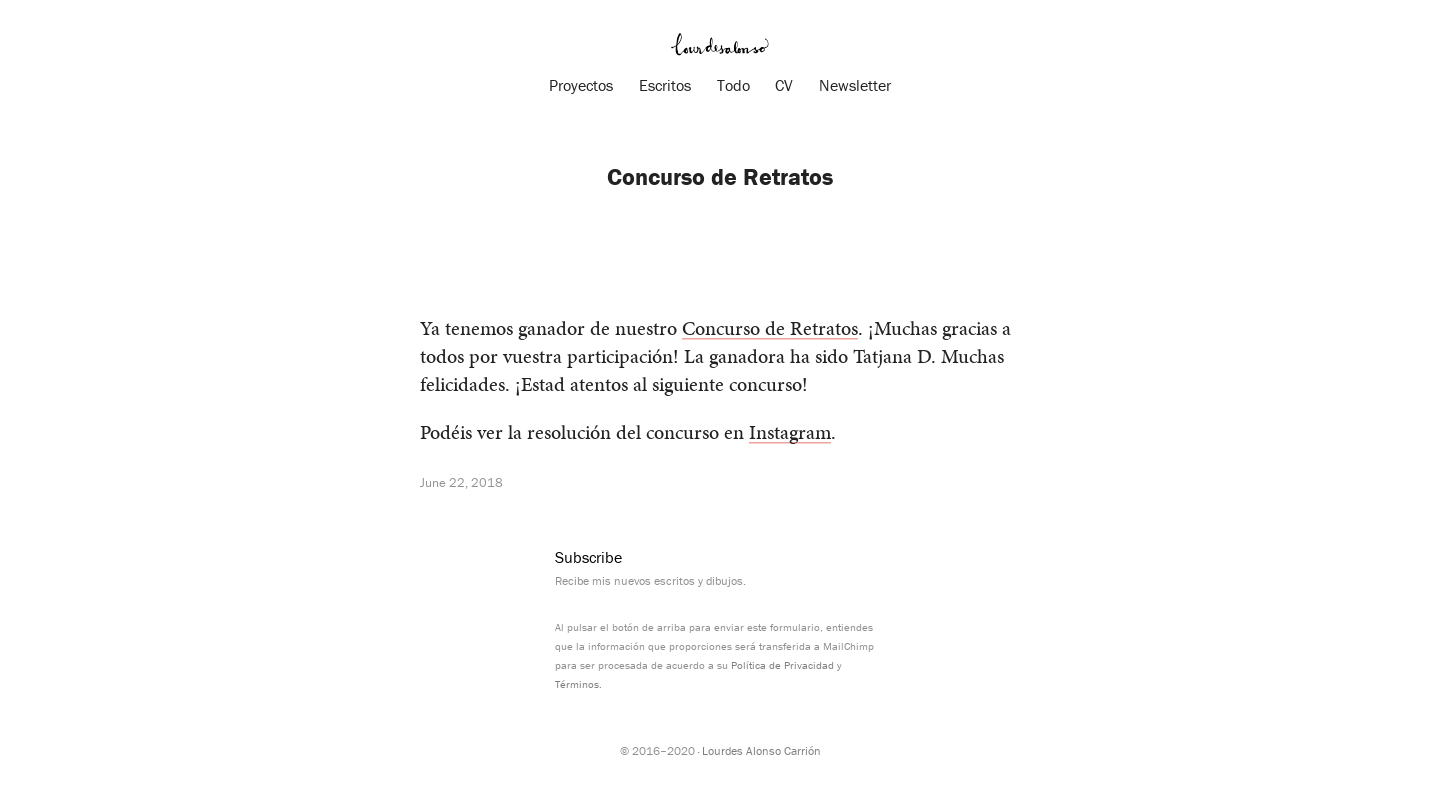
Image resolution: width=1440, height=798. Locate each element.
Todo (733, 85)
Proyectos (581, 85)
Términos (577, 684)
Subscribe (588, 557)
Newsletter (855, 85)
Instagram (790, 432)
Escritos (665, 85)
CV (784, 85)
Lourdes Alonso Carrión (761, 750)
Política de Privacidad (782, 665)
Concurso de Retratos (770, 328)
